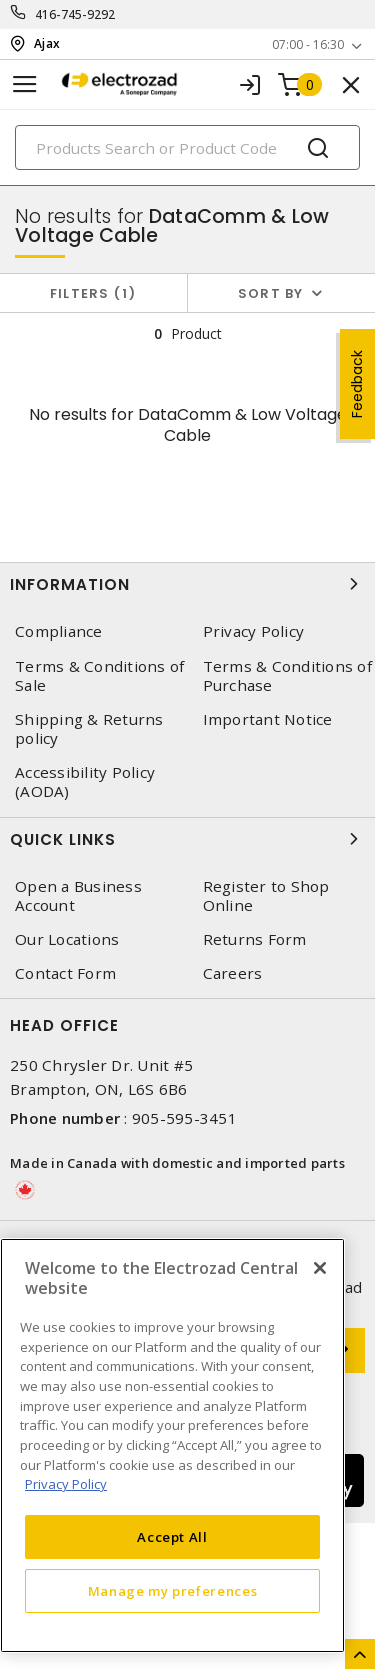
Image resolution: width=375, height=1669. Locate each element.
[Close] (320, 1268)
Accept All (172, 1537)
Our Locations (67, 939)
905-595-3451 (184, 1118)
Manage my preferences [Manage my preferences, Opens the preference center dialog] (173, 1591)
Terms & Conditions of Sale (99, 676)
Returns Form (255, 939)
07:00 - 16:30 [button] (308, 44)
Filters (93, 293)
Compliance (59, 631)
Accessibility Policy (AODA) (85, 782)
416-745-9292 (75, 14)
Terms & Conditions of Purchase (287, 676)
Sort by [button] (271, 293)
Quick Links (187, 839)
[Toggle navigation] (25, 84)
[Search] (187, 147)
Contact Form (65, 973)
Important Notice (268, 719)
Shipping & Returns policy (89, 729)
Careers (233, 973)
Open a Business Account (78, 896)
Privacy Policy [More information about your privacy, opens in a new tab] (66, 1484)
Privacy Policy (254, 631)
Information (187, 584)
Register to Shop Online (266, 896)
